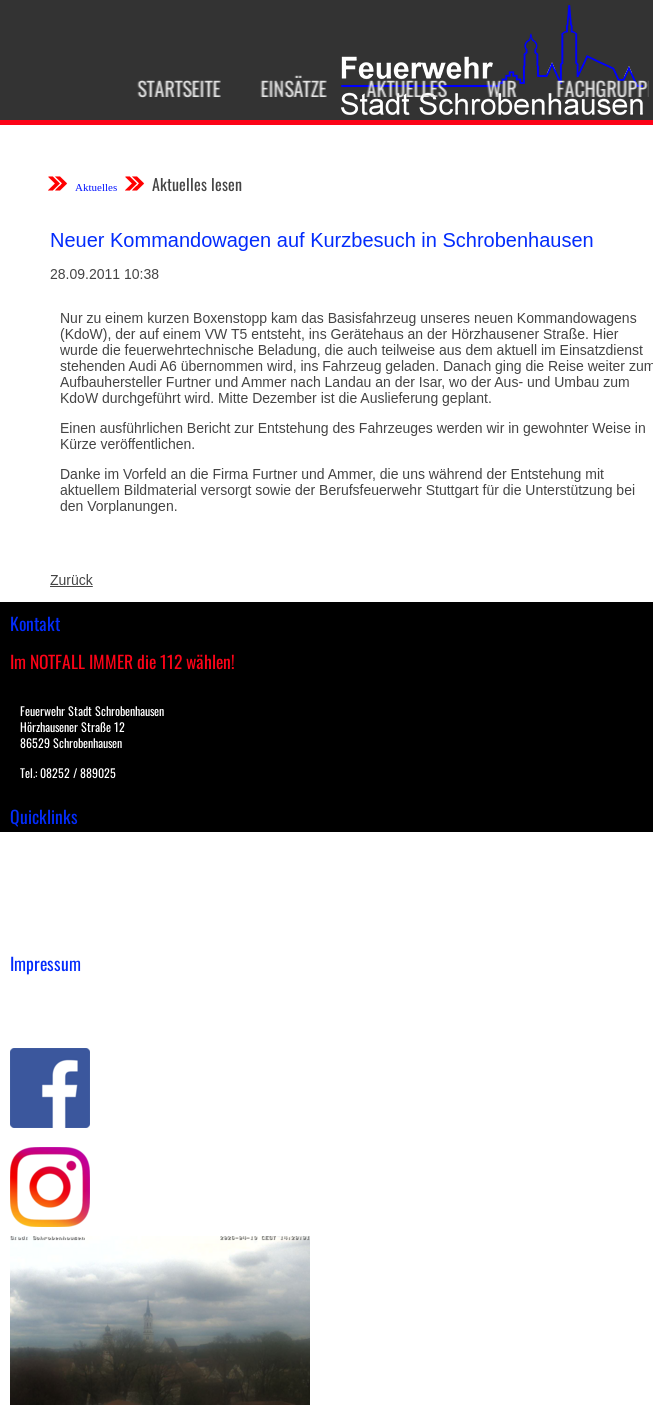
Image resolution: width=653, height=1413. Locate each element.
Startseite (170, 88)
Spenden (37, 931)
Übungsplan (48, 889)
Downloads (44, 868)
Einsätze (285, 88)
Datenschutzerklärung (80, 1016)
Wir (493, 88)
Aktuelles (398, 88)
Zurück (71, 580)
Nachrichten (48, 910)
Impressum (45, 995)
